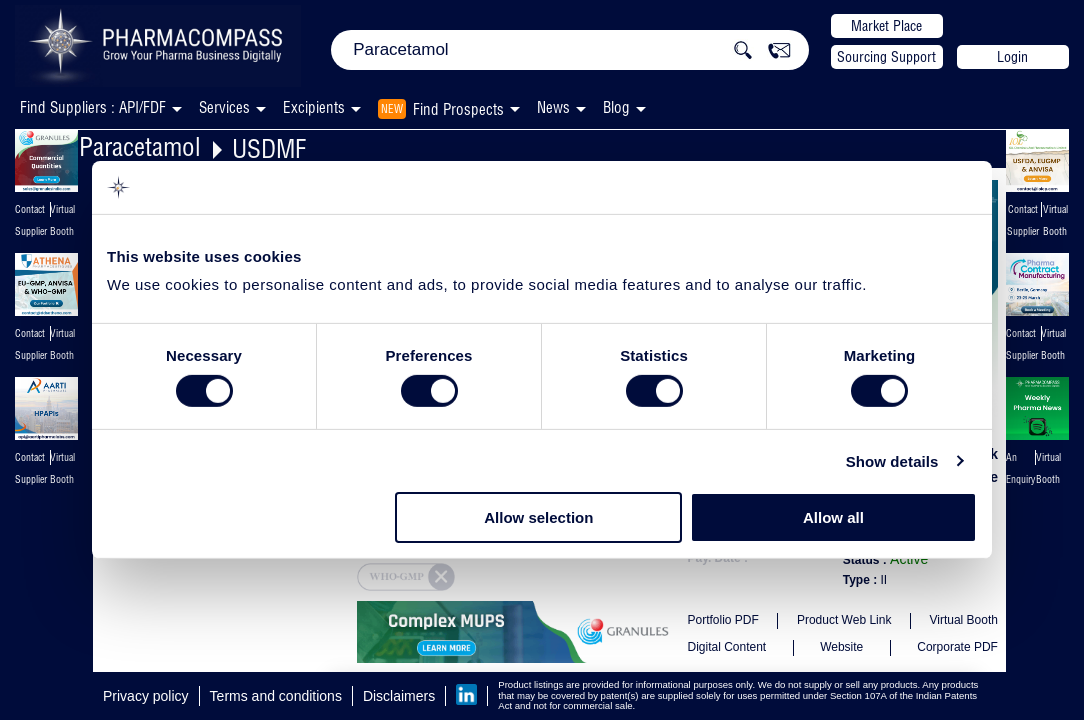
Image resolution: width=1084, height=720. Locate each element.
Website (841, 647)
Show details (892, 461)
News (553, 107)
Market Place (886, 26)
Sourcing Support (886, 57)
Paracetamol (140, 146)
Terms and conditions (276, 696)
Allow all (833, 517)
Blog (616, 107)
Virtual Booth (963, 620)
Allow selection (538, 517)
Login (1012, 57)
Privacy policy (146, 696)
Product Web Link (844, 620)
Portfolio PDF (722, 620)
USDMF (269, 148)
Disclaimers (399, 696)
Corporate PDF (957, 647)
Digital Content (726, 647)
